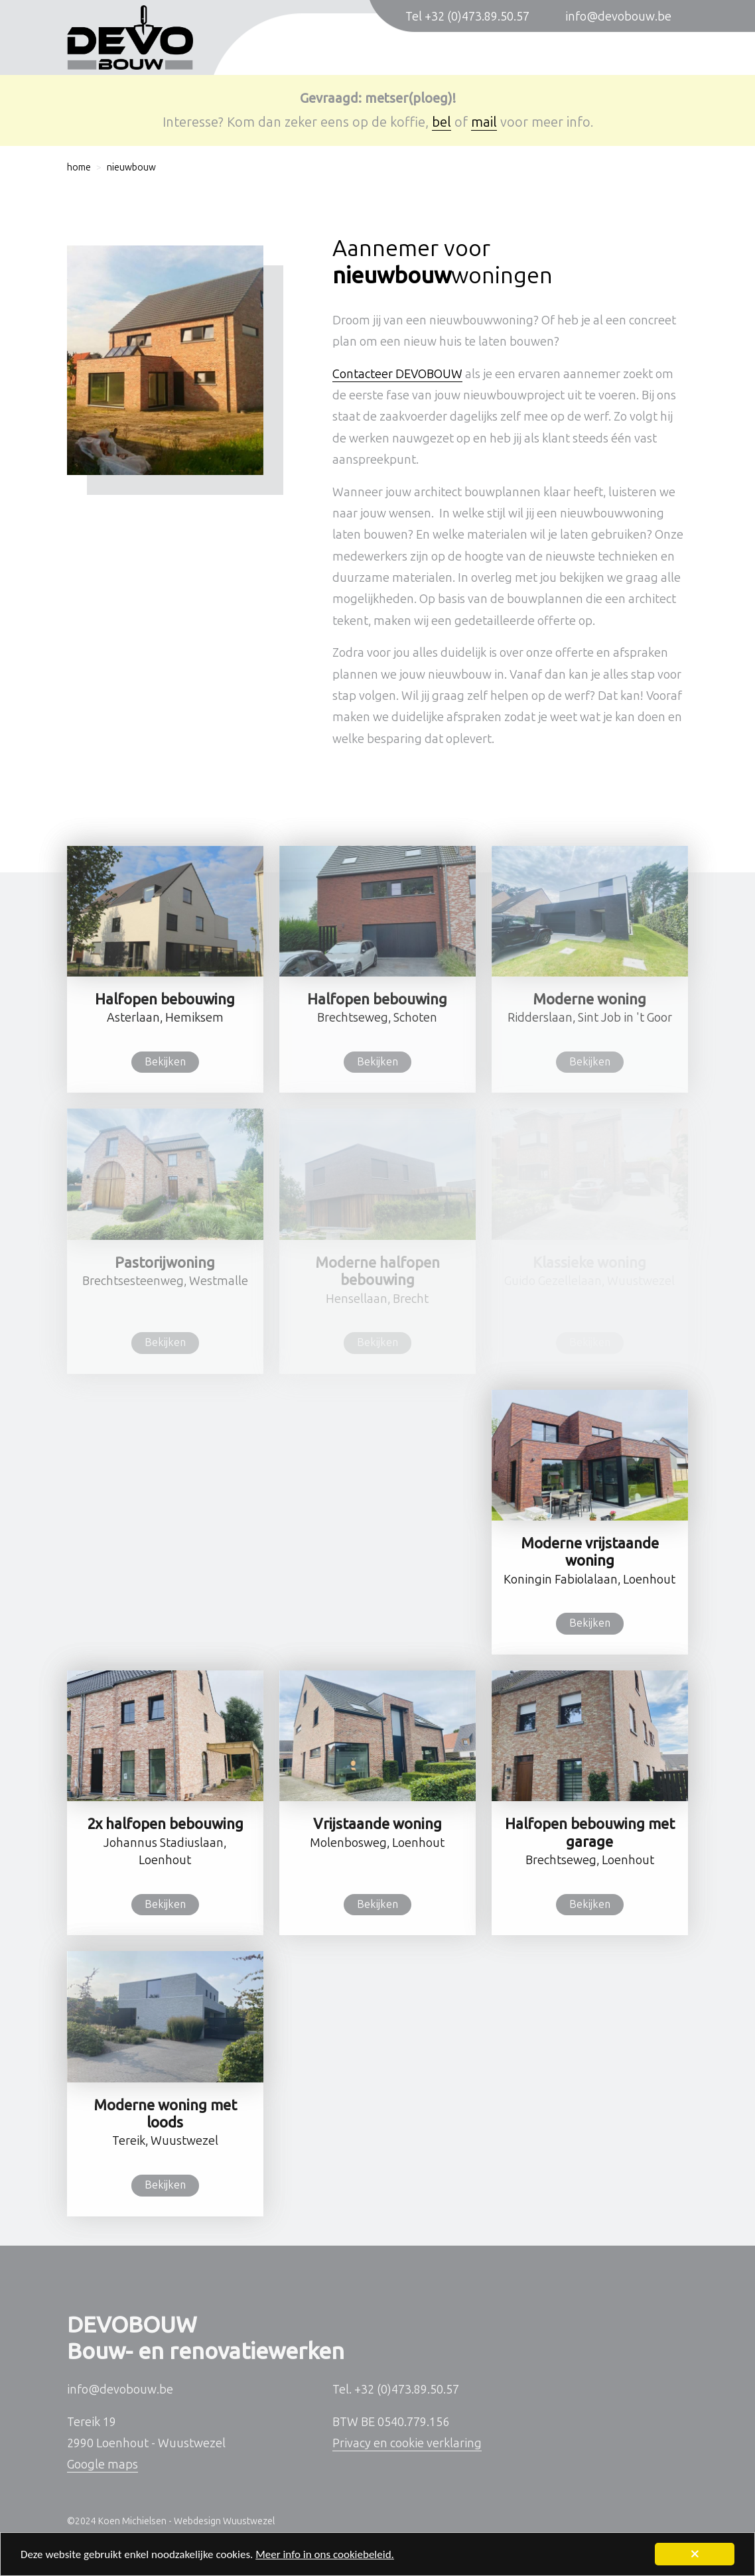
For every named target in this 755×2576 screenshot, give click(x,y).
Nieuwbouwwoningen (286, 55)
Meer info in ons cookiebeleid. (324, 2556)
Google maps (102, 2464)
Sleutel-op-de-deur (544, 55)
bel (441, 122)
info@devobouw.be (618, 16)
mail (484, 122)
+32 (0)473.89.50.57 (406, 2389)
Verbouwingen (419, 55)
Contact (650, 55)
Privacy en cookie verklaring (407, 2443)
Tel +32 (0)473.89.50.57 (467, 16)
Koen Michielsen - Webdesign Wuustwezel (186, 2521)
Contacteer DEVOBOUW (397, 374)
